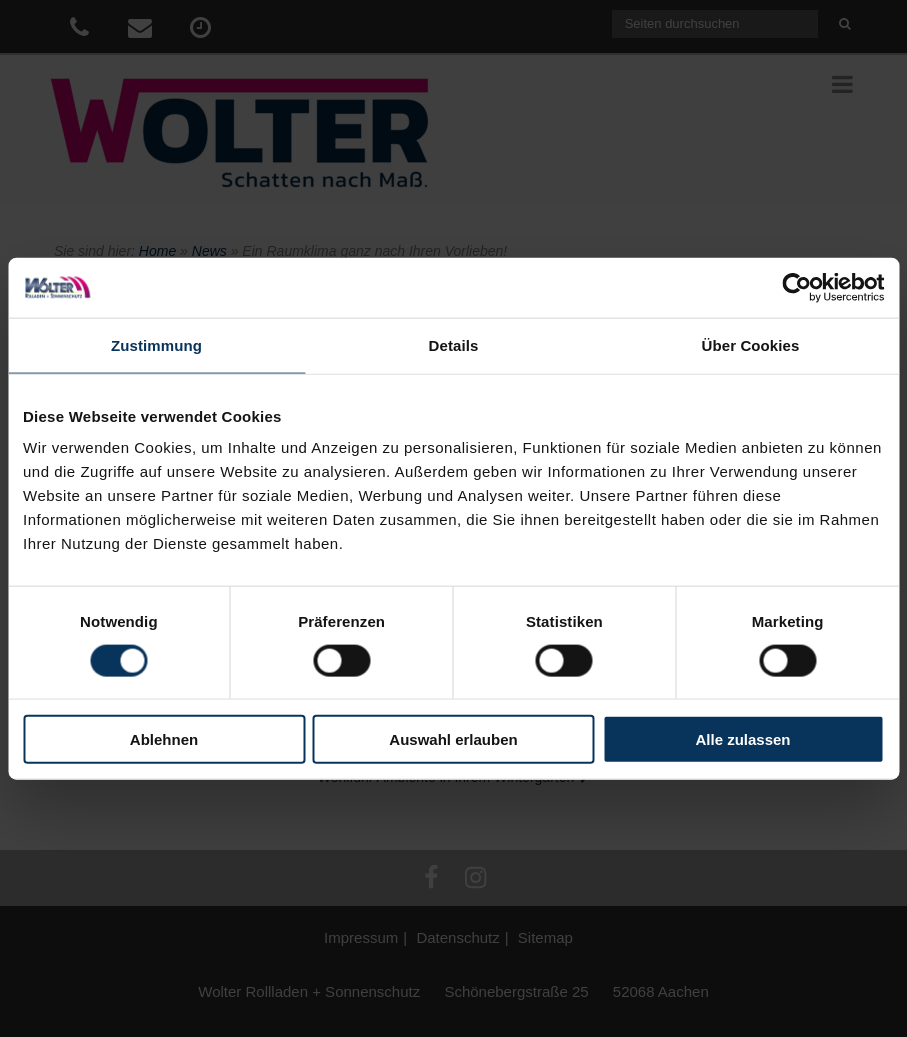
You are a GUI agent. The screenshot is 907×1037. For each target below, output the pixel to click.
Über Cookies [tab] (751, 344)
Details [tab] (454, 344)
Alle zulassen (742, 739)
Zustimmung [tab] (156, 344)
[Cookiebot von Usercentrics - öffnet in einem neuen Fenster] (796, 287)
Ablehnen (164, 739)
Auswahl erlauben (453, 739)
